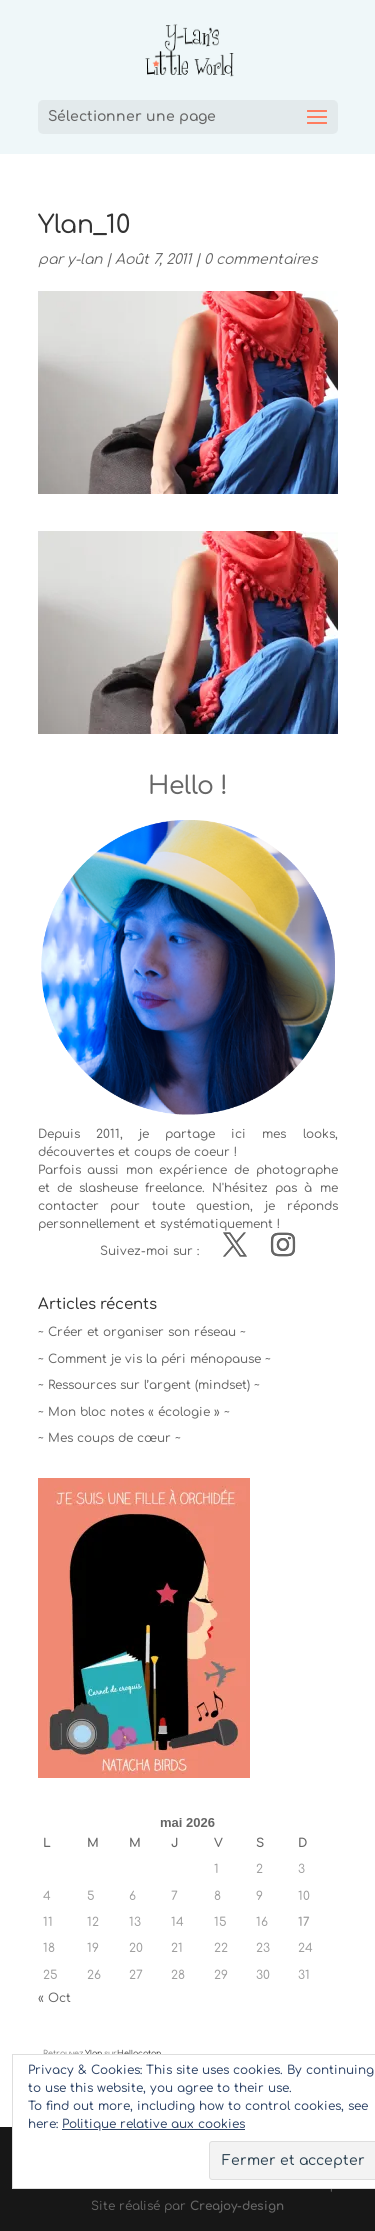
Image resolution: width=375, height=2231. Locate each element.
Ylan (93, 2053)
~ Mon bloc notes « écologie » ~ (134, 1412)
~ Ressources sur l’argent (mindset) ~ (149, 1385)
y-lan (84, 259)
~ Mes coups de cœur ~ (109, 1438)
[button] (188, 632)
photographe (297, 1170)
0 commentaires (261, 259)
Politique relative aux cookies (153, 2124)
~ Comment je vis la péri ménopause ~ (154, 1359)
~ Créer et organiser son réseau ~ (142, 1332)
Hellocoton (139, 2053)
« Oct (54, 1998)
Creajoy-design (237, 2206)
